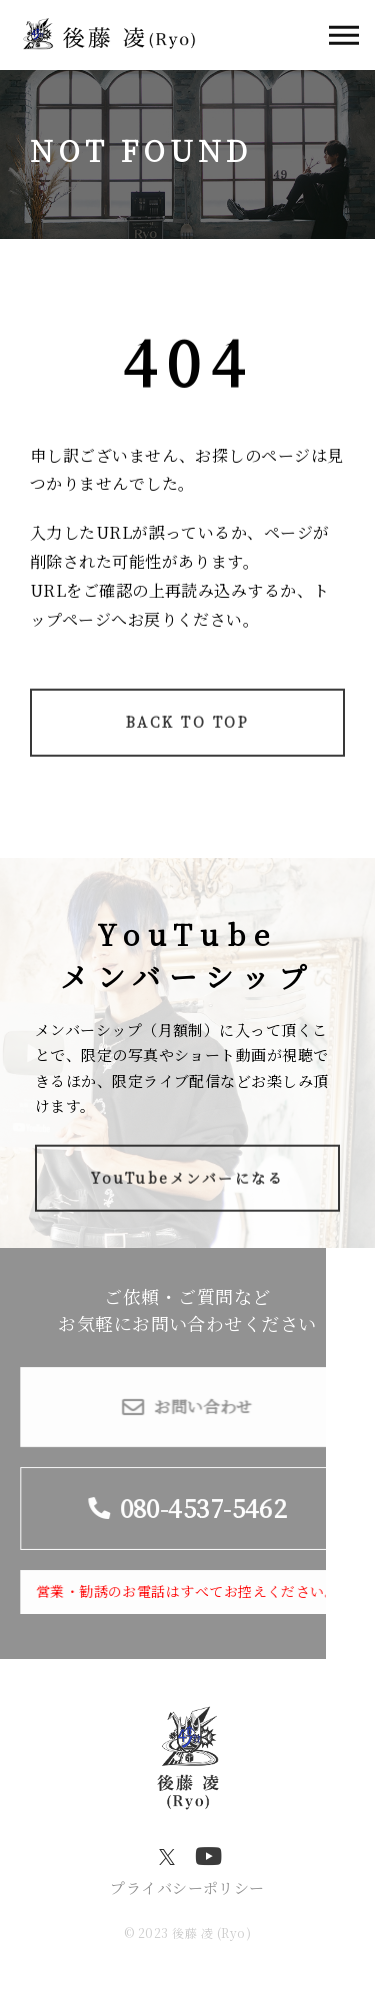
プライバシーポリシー (187, 1887)
